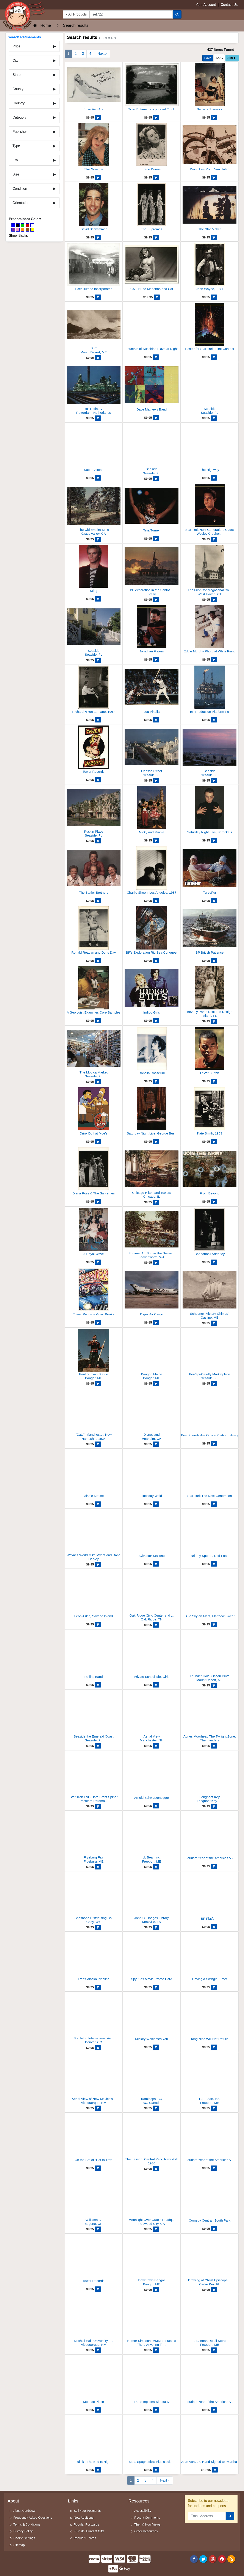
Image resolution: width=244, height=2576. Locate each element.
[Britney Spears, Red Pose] (209, 1535)
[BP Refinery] (93, 389)
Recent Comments (147, 2517)
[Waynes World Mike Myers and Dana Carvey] (93, 1536)
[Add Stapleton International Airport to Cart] (98, 2047)
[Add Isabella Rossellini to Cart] (156, 1081)
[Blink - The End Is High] (93, 2441)
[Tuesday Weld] (151, 1475)
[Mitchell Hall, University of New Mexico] (93, 2321)
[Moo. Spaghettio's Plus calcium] (151, 2441)
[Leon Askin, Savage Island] (93, 1596)
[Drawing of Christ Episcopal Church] (209, 2261)
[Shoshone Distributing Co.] (93, 1898)
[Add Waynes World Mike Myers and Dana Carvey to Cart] (98, 1564)
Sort (231, 58)
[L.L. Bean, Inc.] (209, 2079)
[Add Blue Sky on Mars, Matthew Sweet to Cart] (214, 1624)
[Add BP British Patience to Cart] (214, 960)
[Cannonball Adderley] (209, 1234)
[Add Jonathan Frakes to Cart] (156, 659)
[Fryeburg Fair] (93, 1838)
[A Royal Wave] (93, 1234)
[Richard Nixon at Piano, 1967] (93, 691)
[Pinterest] (222, 2558)
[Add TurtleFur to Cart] (214, 900)
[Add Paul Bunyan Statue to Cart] (98, 1383)
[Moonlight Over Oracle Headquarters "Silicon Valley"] (151, 2200)
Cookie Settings (24, 2538)
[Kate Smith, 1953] (209, 1113)
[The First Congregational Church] (209, 571)
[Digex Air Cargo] (151, 1294)
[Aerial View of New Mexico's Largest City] (93, 2079)
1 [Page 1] (68, 53)
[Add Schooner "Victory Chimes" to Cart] (214, 1323)
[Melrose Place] (93, 2381)
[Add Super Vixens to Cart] (98, 478)
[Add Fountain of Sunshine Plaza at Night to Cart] (156, 357)
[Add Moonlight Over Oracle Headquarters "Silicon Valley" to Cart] (156, 2229)
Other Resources (146, 2531)
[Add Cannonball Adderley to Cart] (214, 1262)
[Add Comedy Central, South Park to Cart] (214, 2228)
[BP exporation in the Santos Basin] (151, 571)
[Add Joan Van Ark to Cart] (98, 117)
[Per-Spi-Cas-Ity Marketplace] (209, 1355)
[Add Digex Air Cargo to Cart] (156, 1322)
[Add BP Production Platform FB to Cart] (214, 719)
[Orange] (22, 230)
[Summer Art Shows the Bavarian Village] (151, 1234)
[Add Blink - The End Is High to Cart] (98, 2470)
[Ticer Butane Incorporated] (93, 269)
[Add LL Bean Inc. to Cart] (156, 1866)
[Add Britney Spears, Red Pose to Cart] (214, 1564)
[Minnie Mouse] (93, 1475)
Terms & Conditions (26, 2524)
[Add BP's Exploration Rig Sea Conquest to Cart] (156, 960)
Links (73, 2501)
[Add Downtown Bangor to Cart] (156, 2289)
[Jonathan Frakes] (151, 631)
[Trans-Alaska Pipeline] (93, 1959)
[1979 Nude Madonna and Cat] (151, 269)
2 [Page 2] (76, 53)
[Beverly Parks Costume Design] (209, 992)
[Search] (177, 14)
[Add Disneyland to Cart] (156, 1444)
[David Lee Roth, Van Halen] (209, 149)
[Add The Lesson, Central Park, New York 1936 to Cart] (156, 2168)
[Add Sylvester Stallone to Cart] (156, 1564)
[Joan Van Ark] (93, 89)
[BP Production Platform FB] (209, 691)
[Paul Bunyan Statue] (93, 1355)
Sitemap (19, 2545)
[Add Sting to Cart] (98, 599)
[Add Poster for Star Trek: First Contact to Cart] (214, 357)
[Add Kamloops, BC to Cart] (156, 2108)
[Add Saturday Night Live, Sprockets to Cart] (214, 840)
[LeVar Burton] (209, 1053)
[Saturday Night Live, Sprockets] (209, 812)
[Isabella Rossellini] (151, 1053)
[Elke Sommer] (93, 149)
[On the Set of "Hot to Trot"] (93, 2139)
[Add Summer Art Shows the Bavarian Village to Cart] (156, 1262)
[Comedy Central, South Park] (209, 2200)
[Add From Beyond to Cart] (214, 1201)
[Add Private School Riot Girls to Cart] (156, 1685)
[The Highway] (209, 449)
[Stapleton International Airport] (93, 2019)
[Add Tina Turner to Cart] (156, 538)
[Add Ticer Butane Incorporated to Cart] (98, 297)
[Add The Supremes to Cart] (156, 237)
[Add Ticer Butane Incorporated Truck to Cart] (156, 117)
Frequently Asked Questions (32, 2517)
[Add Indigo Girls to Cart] (156, 1020)
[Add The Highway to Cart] (214, 478)
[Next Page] (102, 54)
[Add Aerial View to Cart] (156, 1746)
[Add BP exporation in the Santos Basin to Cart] (156, 599)
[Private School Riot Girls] (151, 1656)
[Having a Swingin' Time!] (209, 1959)
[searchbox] (131, 14)
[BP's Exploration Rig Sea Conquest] (151, 932)
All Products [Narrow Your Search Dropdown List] (76, 14)
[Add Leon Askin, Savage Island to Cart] (98, 1624)
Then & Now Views (147, 2524)
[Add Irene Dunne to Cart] (156, 177)
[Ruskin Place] (93, 812)
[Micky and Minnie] (151, 812)
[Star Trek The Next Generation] (209, 1475)
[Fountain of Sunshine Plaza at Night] (151, 328)
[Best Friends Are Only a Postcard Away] (209, 1415)
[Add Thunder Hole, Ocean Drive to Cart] (214, 1685)
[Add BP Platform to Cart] (214, 1926)
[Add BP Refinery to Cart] (98, 418)
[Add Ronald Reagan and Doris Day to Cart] (98, 960)
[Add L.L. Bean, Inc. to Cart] (214, 2108)
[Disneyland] (151, 1415)
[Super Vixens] (93, 449)
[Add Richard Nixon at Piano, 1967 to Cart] (98, 719)
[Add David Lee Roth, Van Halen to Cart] (214, 177)
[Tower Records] (93, 751)
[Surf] (93, 329)
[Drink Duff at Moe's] (93, 1113)
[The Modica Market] (93, 1053)
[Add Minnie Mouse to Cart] (98, 1504)
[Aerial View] (151, 1717)
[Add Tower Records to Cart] (98, 779)
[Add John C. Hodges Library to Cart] (156, 1927)
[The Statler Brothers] (93, 872)
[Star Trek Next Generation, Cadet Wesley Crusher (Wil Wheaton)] (209, 510)
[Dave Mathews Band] (151, 389)
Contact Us (229, 4)
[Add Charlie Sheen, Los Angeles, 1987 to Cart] (156, 900)
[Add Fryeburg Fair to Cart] (98, 1866)
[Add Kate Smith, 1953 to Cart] (214, 1141)
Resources (138, 2501)
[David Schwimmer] (93, 209)
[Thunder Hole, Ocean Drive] (209, 1657)
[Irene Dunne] (151, 149)
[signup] (230, 2516)
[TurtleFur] (209, 872)
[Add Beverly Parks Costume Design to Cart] (214, 1021)
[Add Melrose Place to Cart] (98, 2410)
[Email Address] (207, 2516)
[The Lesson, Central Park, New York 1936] (151, 2140)
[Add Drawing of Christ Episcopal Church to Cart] (214, 2289)
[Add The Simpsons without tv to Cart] (156, 2410)
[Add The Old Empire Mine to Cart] (98, 539)
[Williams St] (93, 2200)
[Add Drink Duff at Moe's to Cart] (98, 1141)
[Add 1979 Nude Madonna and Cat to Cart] (157, 297)
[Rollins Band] (93, 1656)
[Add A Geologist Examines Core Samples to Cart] (98, 1020)
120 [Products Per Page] (219, 58)
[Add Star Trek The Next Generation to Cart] (214, 1504)
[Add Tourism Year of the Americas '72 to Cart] (214, 1866)
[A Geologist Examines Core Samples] (93, 992)
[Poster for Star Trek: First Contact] (209, 328)
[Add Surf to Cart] (98, 357)
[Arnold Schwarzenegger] (151, 1777)
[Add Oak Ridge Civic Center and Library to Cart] (156, 1625)
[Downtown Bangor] (151, 2261)
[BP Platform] (209, 1898)
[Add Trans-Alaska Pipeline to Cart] (98, 1987)
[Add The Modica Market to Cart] (98, 1081)
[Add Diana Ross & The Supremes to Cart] (98, 1201)
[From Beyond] (209, 1173)
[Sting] (93, 570)
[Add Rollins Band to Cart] (98, 1685)
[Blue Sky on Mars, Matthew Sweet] (209, 1596)
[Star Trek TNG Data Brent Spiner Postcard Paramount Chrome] (93, 1778)
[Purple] (13, 230)
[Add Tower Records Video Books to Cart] (98, 1322)
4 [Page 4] (90, 53)
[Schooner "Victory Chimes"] (209, 1294)
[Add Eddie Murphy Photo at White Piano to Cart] (214, 659)
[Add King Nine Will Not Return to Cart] (214, 2047)
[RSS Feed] (231, 2558)
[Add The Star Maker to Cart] (214, 237)
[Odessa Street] (151, 751)
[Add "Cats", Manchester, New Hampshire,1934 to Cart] (98, 1444)
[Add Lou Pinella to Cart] (156, 719)
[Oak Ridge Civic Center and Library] (151, 1596)
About (13, 2501)
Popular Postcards (86, 2524)
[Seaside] (209, 389)
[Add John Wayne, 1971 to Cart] (214, 297)
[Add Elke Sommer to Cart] (98, 177)
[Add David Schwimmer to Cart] (98, 237)
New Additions (84, 2517)
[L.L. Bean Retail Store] (209, 2321)
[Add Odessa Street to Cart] (156, 780)
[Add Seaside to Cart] (214, 418)
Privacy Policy (23, 2531)
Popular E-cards (85, 2538)
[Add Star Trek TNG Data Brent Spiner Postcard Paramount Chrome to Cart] (98, 1806)
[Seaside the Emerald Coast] (93, 1717)
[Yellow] (32, 230)
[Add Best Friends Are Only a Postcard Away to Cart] (214, 1443)
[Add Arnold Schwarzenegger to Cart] (156, 1805)
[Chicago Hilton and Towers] (151, 1173)
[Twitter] (203, 2558)
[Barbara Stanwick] (209, 89)
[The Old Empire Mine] (93, 510)
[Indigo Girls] (151, 992)
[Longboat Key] (209, 1778)
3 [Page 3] (83, 53)
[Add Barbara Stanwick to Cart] (214, 117)
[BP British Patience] (209, 932)
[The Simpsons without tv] (151, 2381)
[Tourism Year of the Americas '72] (209, 1838)
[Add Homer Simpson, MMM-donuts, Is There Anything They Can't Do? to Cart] (156, 2350)
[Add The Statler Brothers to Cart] (98, 900)
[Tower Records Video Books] (93, 1294)
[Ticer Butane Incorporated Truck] (151, 89)
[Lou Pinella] (151, 691)
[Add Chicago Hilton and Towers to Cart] (156, 1202)
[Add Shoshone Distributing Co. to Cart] (98, 1927)
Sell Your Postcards (87, 2510)
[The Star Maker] (209, 209)
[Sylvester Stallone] (151, 1535)
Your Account (206, 4)
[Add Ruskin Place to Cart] (98, 840)
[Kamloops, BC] (151, 2079)
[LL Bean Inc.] (151, 1838)
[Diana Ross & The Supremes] (93, 1173)
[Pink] (18, 230)
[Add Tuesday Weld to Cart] (156, 1504)
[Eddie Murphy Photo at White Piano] (209, 631)
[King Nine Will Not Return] (209, 2019)
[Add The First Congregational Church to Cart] (214, 599)
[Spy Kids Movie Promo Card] (151, 1959)
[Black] (18, 225)
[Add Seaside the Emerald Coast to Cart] (98, 1746)
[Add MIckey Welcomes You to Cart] (156, 2047)
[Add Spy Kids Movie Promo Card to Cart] (156, 1987)
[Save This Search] (207, 58)
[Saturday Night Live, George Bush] (151, 1113)
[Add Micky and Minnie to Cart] (156, 840)
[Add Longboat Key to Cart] (214, 1806)
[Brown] (27, 230)
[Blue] (13, 225)
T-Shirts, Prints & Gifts (89, 2531)
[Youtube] (212, 2558)
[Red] (27, 225)
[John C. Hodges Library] (151, 1898)
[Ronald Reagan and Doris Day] (93, 932)
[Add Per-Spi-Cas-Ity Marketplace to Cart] (214, 1383)
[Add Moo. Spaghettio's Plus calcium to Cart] (156, 2470)
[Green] (22, 225)
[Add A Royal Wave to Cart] (98, 1262)
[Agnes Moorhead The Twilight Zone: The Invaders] (209, 1717)
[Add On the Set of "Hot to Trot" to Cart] (98, 2168)
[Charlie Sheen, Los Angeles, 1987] (151, 872)
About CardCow (24, 2510)
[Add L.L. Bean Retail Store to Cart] (214, 2350)
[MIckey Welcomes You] (151, 2019)
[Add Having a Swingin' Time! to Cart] (214, 1987)
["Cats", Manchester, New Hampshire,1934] (93, 1415)
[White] (32, 225)
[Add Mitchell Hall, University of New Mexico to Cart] (98, 2350)
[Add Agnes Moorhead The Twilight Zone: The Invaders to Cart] (214, 1746)
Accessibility (142, 2510)
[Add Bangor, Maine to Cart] (156, 1383)
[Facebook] (194, 2558)
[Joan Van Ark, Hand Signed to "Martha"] (209, 2441)
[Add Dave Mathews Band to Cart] (156, 417)
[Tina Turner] (151, 510)
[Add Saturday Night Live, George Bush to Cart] (156, 1141)
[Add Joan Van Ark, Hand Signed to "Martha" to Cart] (215, 2470)
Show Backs (18, 235)
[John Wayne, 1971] (209, 269)
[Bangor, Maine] (151, 1355)
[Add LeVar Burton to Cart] (214, 1081)
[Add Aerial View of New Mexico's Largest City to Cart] (98, 2108)
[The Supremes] (151, 209)
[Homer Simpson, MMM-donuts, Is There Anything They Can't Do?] (151, 2321)
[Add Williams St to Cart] (98, 2229)
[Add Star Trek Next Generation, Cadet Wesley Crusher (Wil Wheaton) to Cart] (214, 539)
